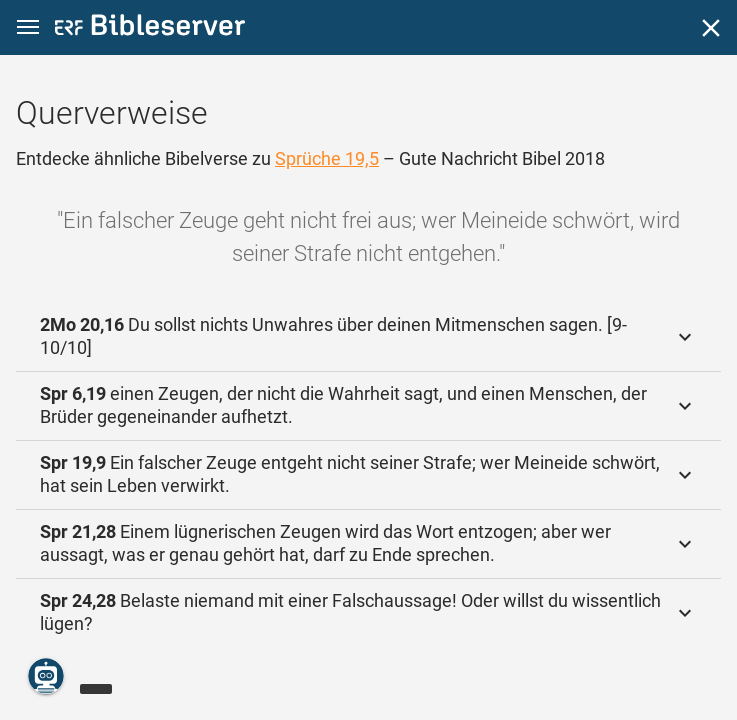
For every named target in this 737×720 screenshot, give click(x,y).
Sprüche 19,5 (327, 158)
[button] (28, 27)
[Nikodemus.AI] (46, 676)
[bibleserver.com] (150, 28)
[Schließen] (711, 28)
